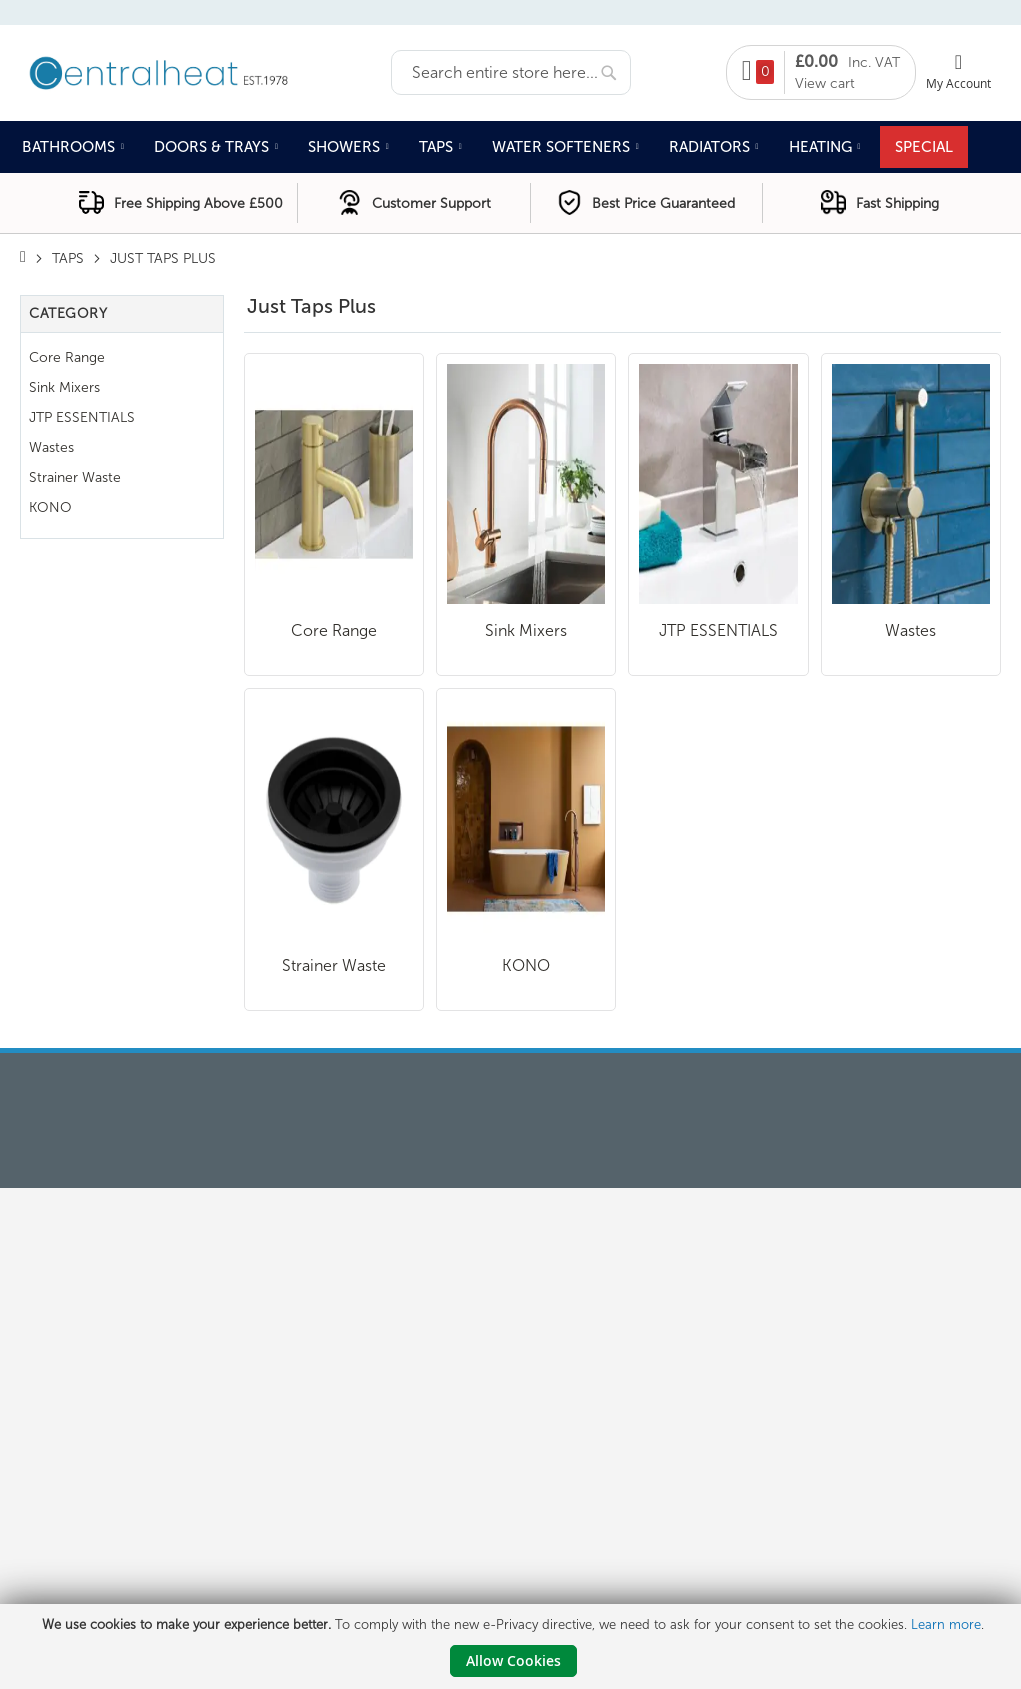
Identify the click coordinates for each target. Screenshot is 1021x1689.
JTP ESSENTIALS (718, 630)
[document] (513, 1646)
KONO (526, 965)
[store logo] (205, 71)
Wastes (910, 630)
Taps (68, 258)
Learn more (946, 1624)
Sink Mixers (526, 630)
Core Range (334, 630)
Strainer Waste (334, 965)
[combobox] (511, 72)
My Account (958, 83)
